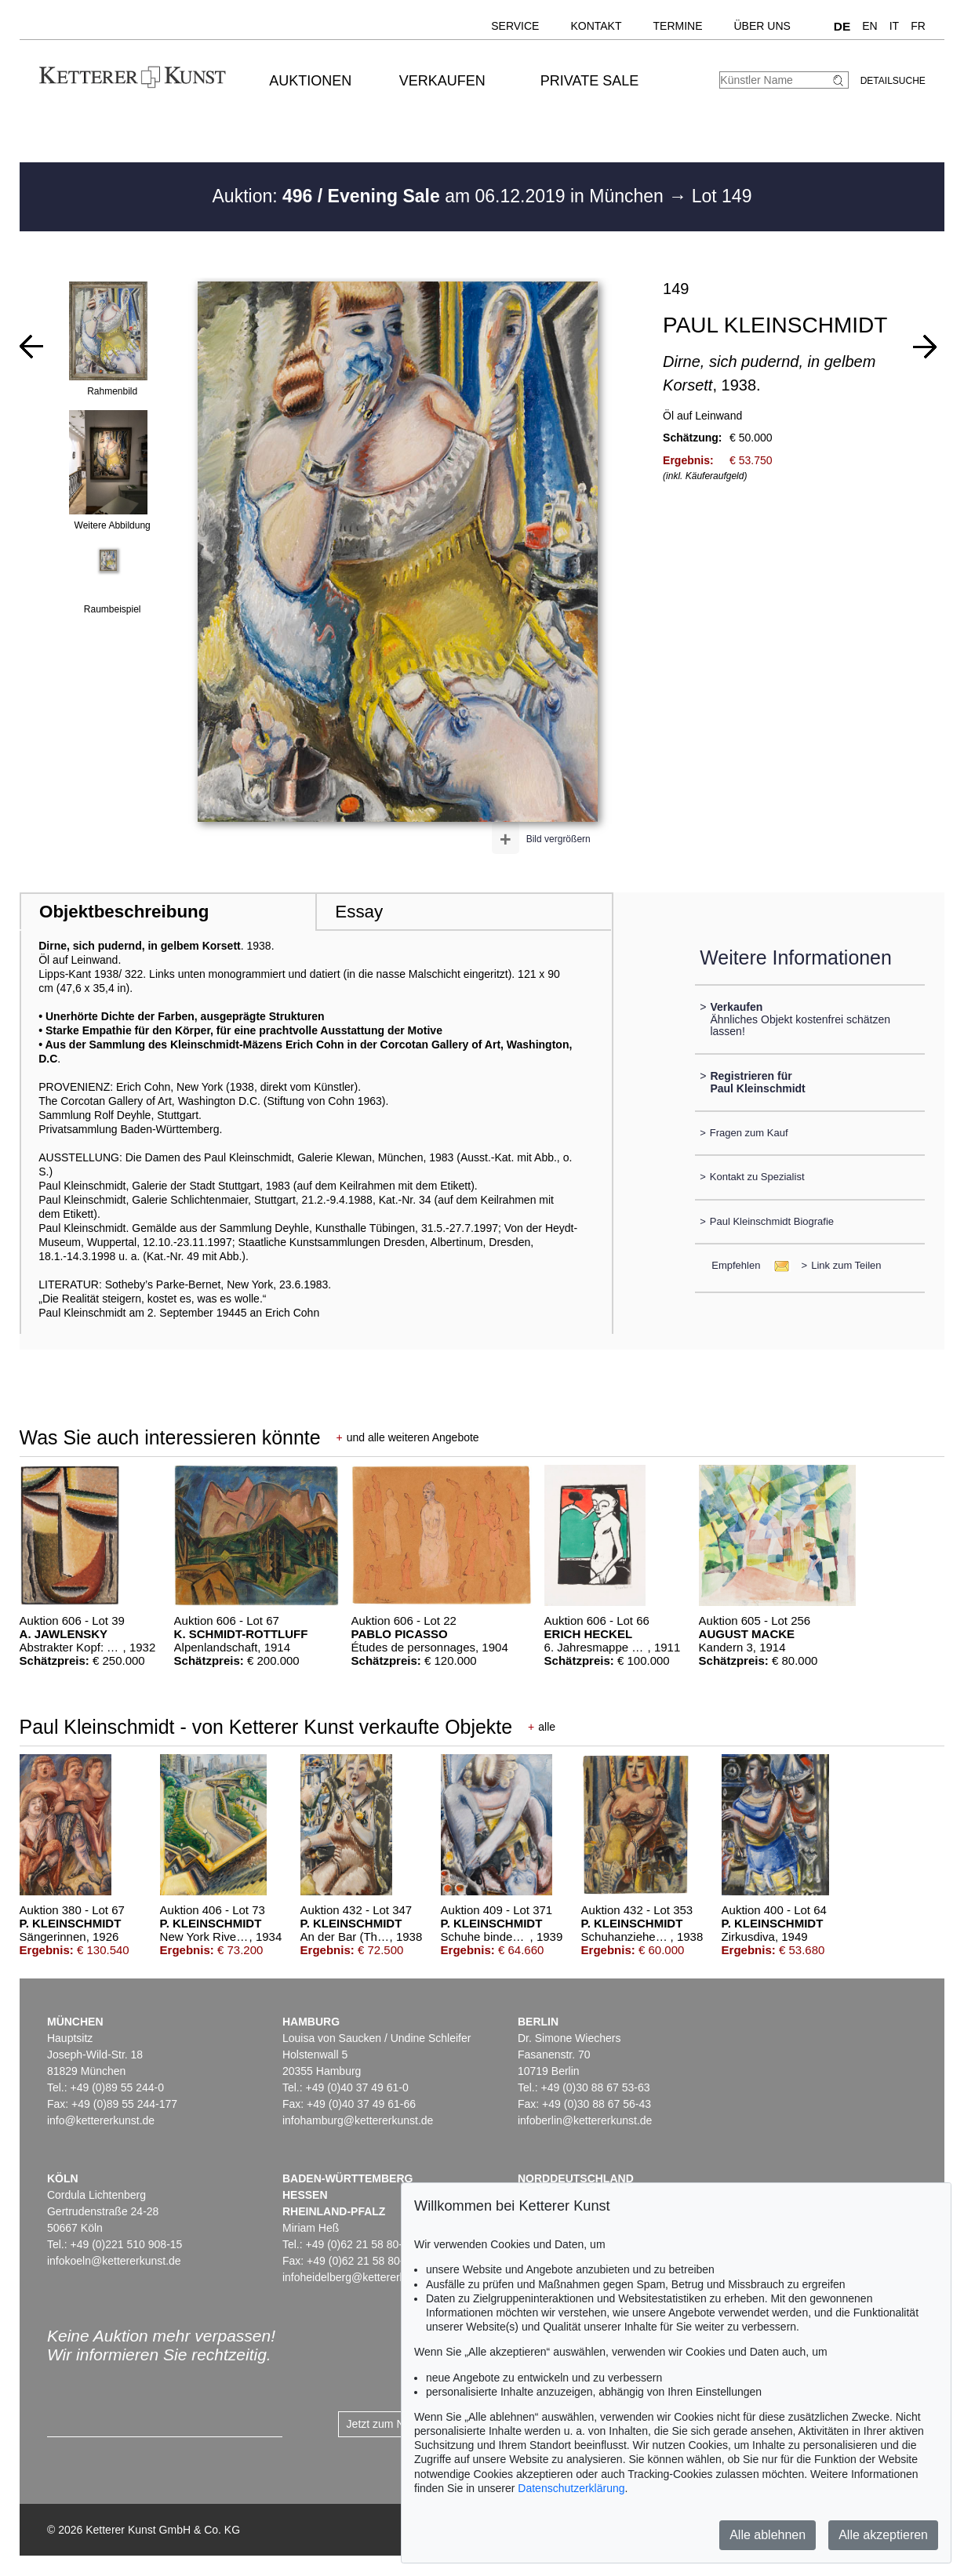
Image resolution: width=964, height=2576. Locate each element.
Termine (678, 26)
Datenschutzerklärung (571, 2488)
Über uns (762, 26)
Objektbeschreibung (124, 911)
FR (918, 26)
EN (869, 26)
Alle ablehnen (767, 2534)
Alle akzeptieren (883, 2534)
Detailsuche (893, 80)
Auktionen (310, 81)
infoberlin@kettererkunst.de (585, 2120)
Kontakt (595, 26)
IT (894, 26)
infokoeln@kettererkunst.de (114, 2260)
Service (515, 26)
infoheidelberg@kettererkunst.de (362, 2277)
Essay (359, 911)
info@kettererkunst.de (101, 2120)
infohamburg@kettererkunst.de (357, 2120)
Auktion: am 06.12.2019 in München (441, 196)
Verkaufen (442, 81)
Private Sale (589, 81)
